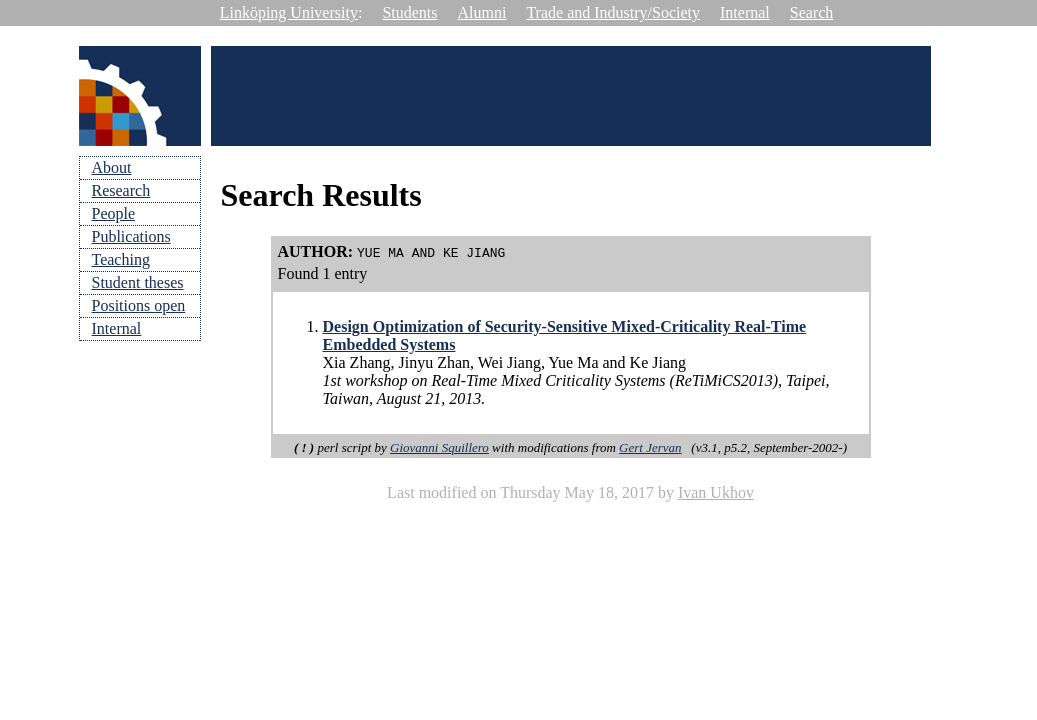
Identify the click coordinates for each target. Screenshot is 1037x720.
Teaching (121, 259)
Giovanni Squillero (439, 447)
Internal (745, 12)
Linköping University (289, 12)
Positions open (139, 305)
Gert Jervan (650, 447)
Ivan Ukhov (716, 492)
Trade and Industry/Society (613, 12)
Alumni (482, 12)
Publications (131, 236)
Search (812, 12)
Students (409, 12)
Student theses (138, 282)
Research (121, 190)
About (112, 167)
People (114, 213)
